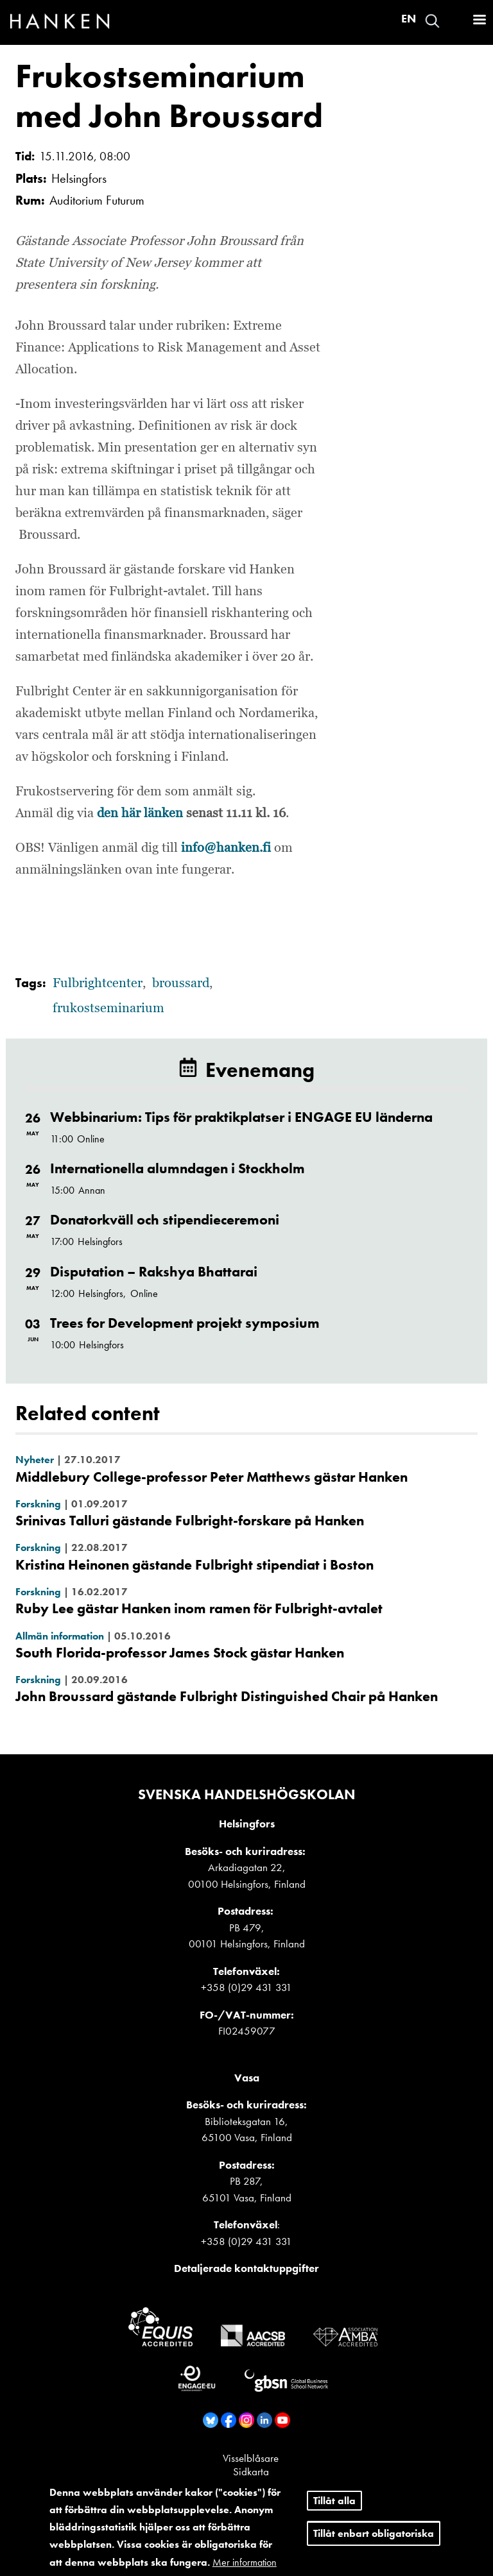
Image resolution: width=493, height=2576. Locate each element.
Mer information (244, 2562)
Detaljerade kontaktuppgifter (246, 2268)
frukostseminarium (108, 1008)
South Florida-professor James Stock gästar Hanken (179, 1652)
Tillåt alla (334, 2500)
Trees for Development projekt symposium (185, 1323)
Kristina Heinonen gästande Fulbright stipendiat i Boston (194, 1564)
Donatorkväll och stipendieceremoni (164, 1219)
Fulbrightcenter (98, 983)
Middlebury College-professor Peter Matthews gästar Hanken (211, 1477)
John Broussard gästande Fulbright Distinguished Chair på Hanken (226, 1696)
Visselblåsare (251, 2458)
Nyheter (34, 1459)
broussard (180, 983)
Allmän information (59, 1636)
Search (432, 20)
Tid (23, 156)
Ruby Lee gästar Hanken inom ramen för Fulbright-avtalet (199, 1608)
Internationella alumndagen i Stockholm (177, 1168)
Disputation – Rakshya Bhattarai (153, 1271)
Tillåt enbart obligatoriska (373, 2533)
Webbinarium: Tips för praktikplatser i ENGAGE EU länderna (241, 1117)
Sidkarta (251, 2471)
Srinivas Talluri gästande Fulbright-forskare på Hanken (189, 1520)
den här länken (138, 813)
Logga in (455, 21)
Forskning (38, 1504)
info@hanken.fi (226, 848)
